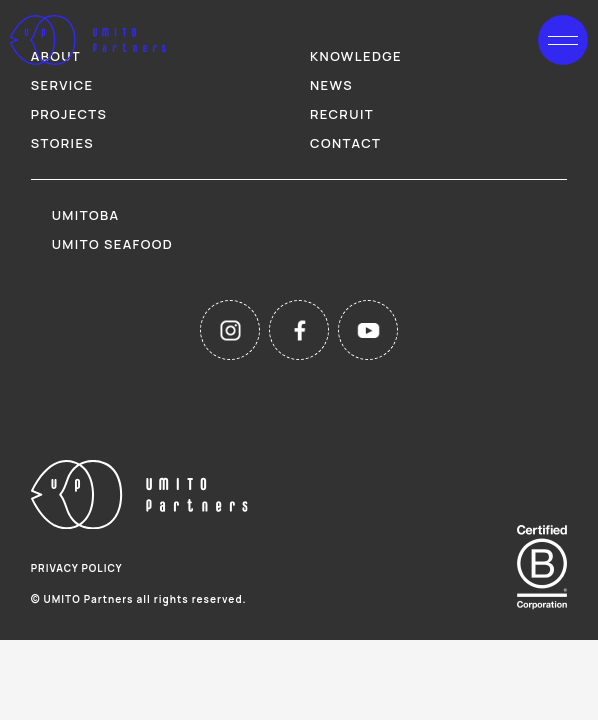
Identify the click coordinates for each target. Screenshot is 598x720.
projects (69, 114)
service (62, 85)
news (331, 85)
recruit (342, 114)
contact (345, 143)
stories (62, 143)
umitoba (86, 215)
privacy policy (77, 568)
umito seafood (112, 244)
